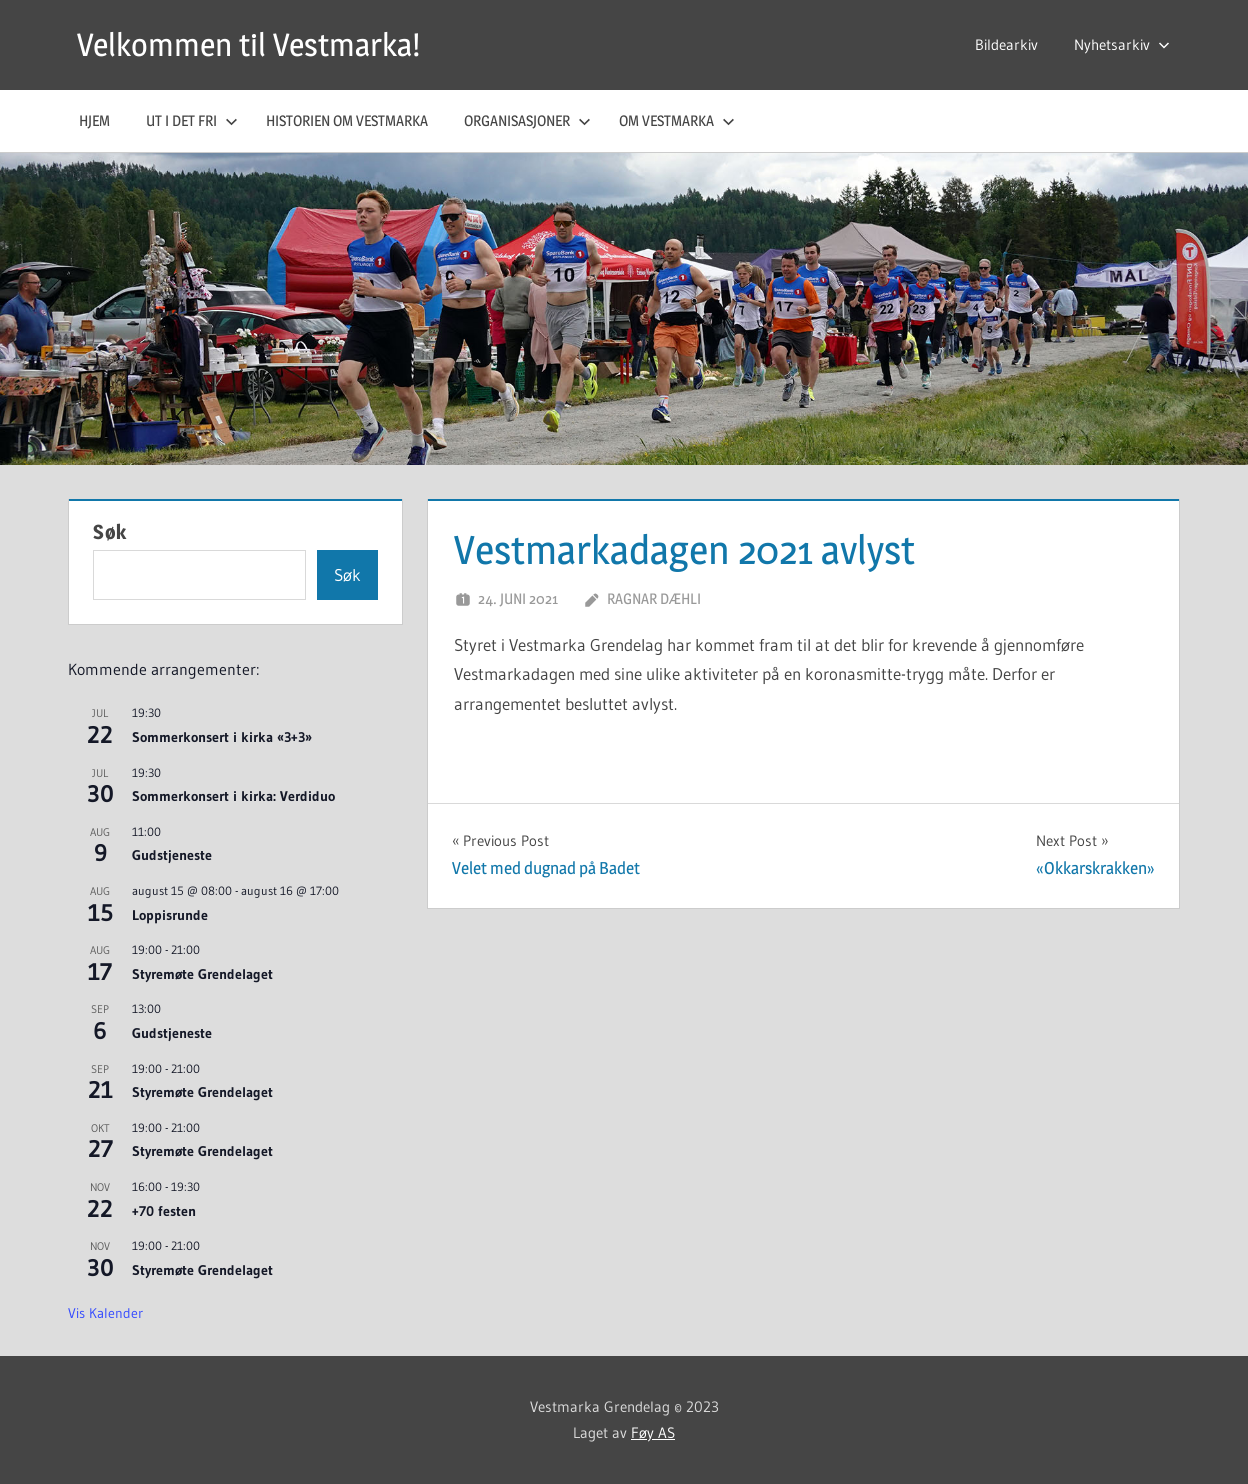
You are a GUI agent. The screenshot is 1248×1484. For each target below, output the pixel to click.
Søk (110, 532)
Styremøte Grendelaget (202, 974)
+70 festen (164, 1211)
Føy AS (653, 1432)
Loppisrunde (170, 915)
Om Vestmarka (677, 120)
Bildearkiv (1006, 44)
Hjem (94, 120)
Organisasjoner (527, 120)
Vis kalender (105, 1313)
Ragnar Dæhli (654, 598)
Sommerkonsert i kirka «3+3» (222, 737)
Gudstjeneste (172, 855)
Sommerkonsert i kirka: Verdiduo (233, 796)
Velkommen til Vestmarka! (248, 44)
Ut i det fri (192, 120)
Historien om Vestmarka (347, 120)
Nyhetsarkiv (1122, 44)
